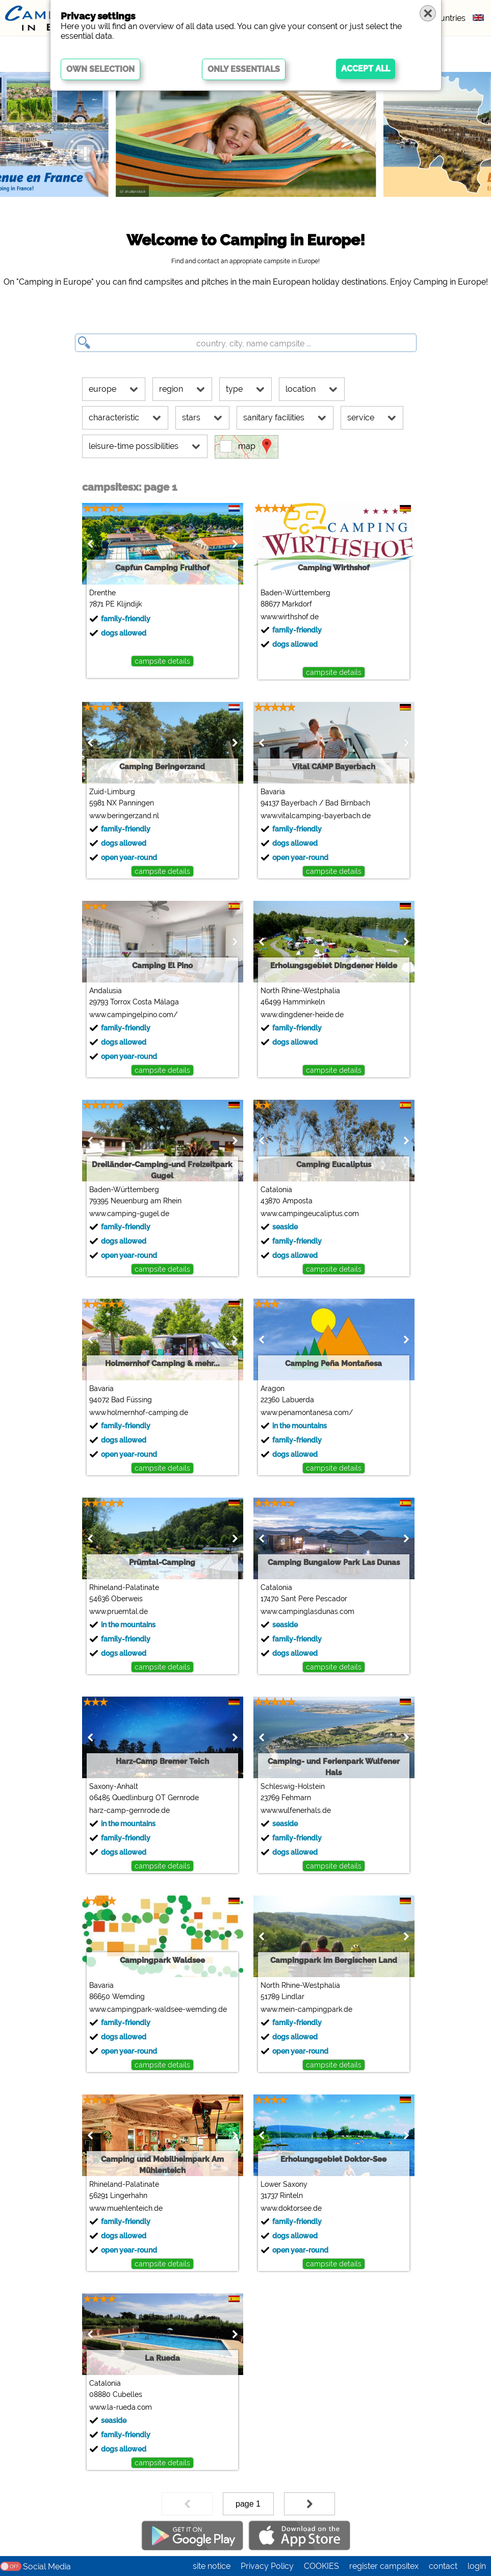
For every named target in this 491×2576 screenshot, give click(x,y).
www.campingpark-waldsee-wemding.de (155, 2009)
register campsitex (384, 2566)
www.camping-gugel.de (127, 1213)
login (477, 2566)
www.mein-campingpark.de (304, 2009)
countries (448, 18)
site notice (211, 2566)
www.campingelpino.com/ (131, 1015)
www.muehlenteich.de (123, 2208)
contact (443, 2566)
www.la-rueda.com (118, 2407)
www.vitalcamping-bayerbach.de (313, 816)
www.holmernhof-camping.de (136, 1412)
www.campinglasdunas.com (305, 1611)
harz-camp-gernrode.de (127, 1810)
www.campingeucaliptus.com (307, 1213)
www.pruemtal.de (116, 1611)
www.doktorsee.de (288, 2208)
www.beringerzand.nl (122, 816)
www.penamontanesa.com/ (304, 1412)
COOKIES (321, 2566)
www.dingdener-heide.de (299, 1015)
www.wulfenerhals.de (293, 1810)
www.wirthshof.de (287, 617)
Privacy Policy (267, 2566)
